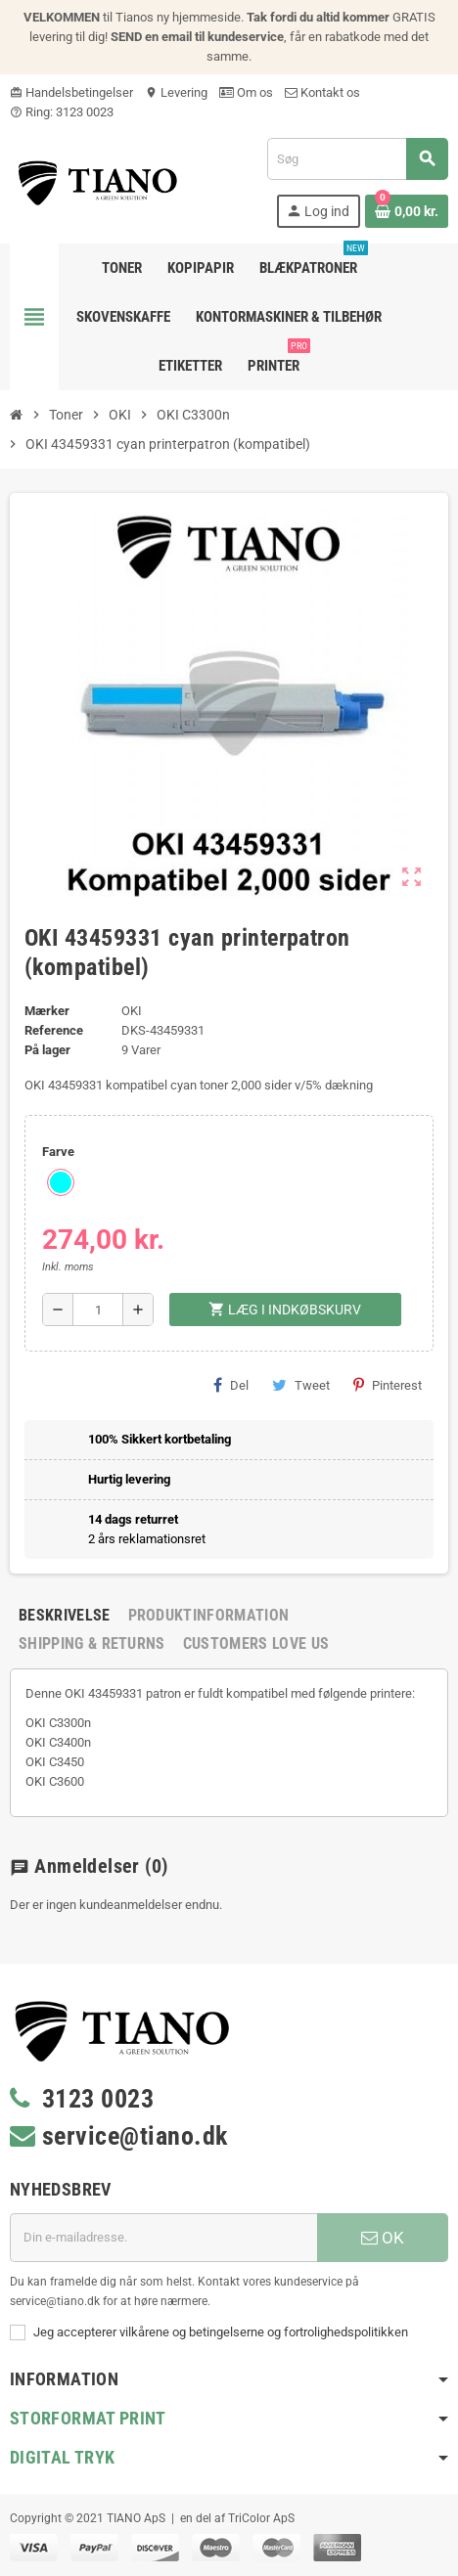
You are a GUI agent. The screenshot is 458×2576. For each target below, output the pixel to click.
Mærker (46, 1010)
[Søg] (357, 159)
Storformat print (88, 2418)
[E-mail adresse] (163, 2237)
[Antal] (98, 1309)
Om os (246, 92)
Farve (58, 1151)
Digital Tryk (62, 2457)
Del (231, 1385)
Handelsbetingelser (71, 92)
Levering (176, 92)
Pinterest (387, 1385)
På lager (47, 1050)
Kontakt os (322, 92)
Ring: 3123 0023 (62, 112)
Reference (53, 1030)
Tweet (301, 1385)
